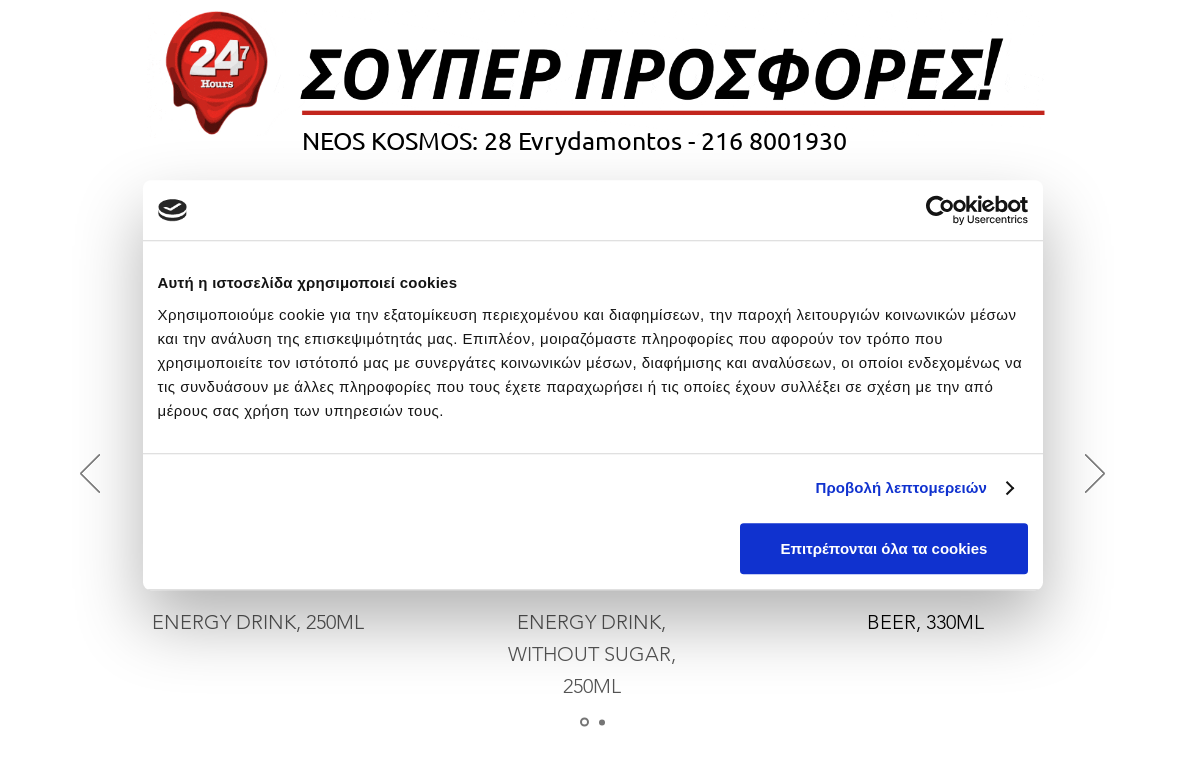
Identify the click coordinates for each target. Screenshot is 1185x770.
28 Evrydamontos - (589, 140)
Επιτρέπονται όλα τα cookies (883, 548)
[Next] (1095, 475)
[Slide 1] (584, 722)
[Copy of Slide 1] (602, 722)
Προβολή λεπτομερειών (902, 487)
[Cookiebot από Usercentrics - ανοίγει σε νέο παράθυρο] (940, 210)
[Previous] (90, 475)
